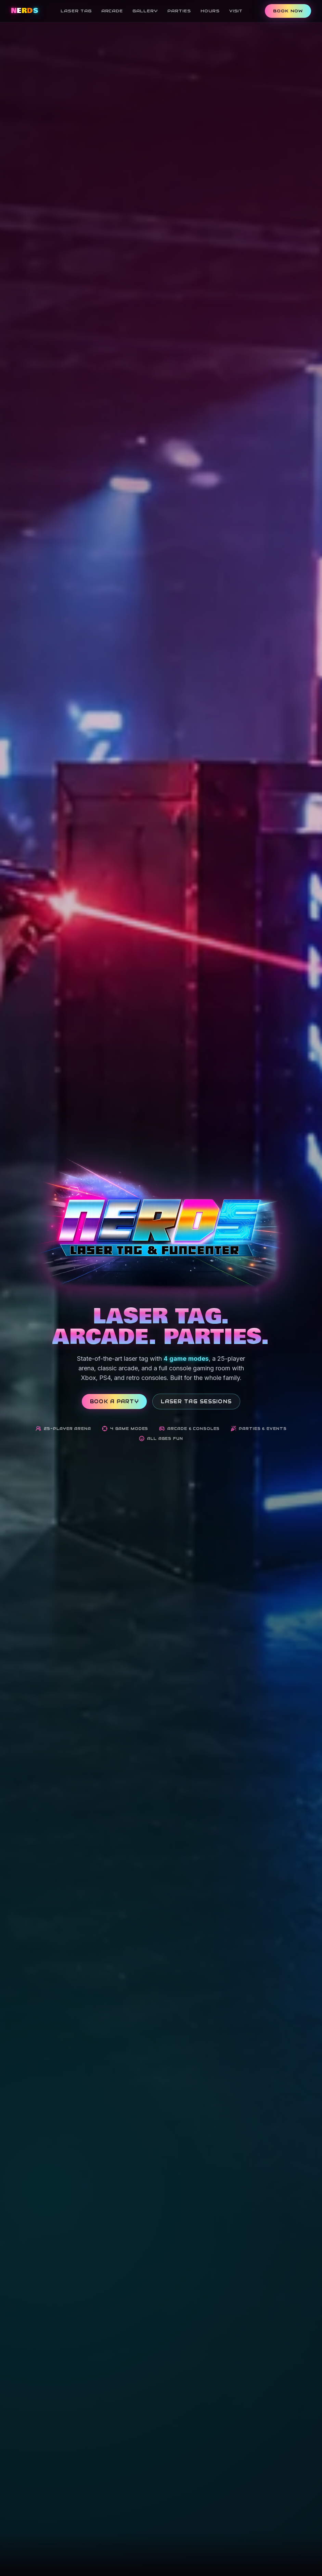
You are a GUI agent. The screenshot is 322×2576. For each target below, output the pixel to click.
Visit (236, 10)
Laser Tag (76, 10)
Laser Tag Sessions (196, 1401)
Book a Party (114, 1401)
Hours (210, 10)
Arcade (112, 10)
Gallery (145, 10)
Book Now (288, 10)
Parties (179, 10)
